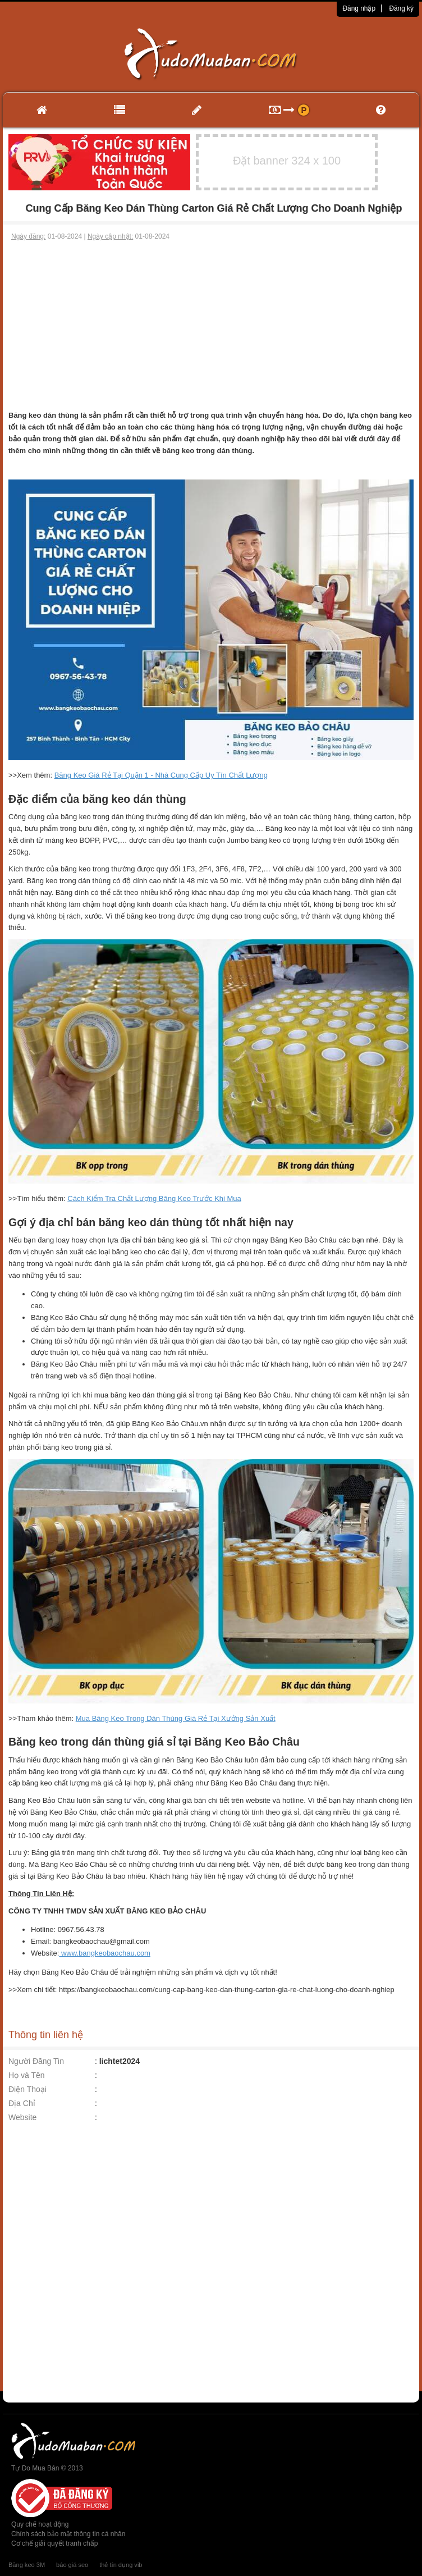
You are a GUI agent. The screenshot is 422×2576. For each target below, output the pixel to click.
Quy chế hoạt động (39, 2524)
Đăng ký (401, 8)
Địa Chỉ (21, 2103)
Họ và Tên (26, 2075)
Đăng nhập (358, 8)
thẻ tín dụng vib (120, 2564)
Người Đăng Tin (36, 2061)
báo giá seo (72, 2564)
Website (22, 2117)
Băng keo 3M (26, 2564)
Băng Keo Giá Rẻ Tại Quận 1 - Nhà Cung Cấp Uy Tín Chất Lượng (161, 775)
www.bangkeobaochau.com (104, 1953)
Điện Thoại (27, 2089)
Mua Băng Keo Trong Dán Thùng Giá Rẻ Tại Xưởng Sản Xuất (176, 1718)
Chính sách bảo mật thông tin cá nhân (68, 2534)
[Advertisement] (211, 325)
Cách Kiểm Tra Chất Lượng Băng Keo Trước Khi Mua (154, 1198)
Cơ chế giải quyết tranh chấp (54, 2543)
